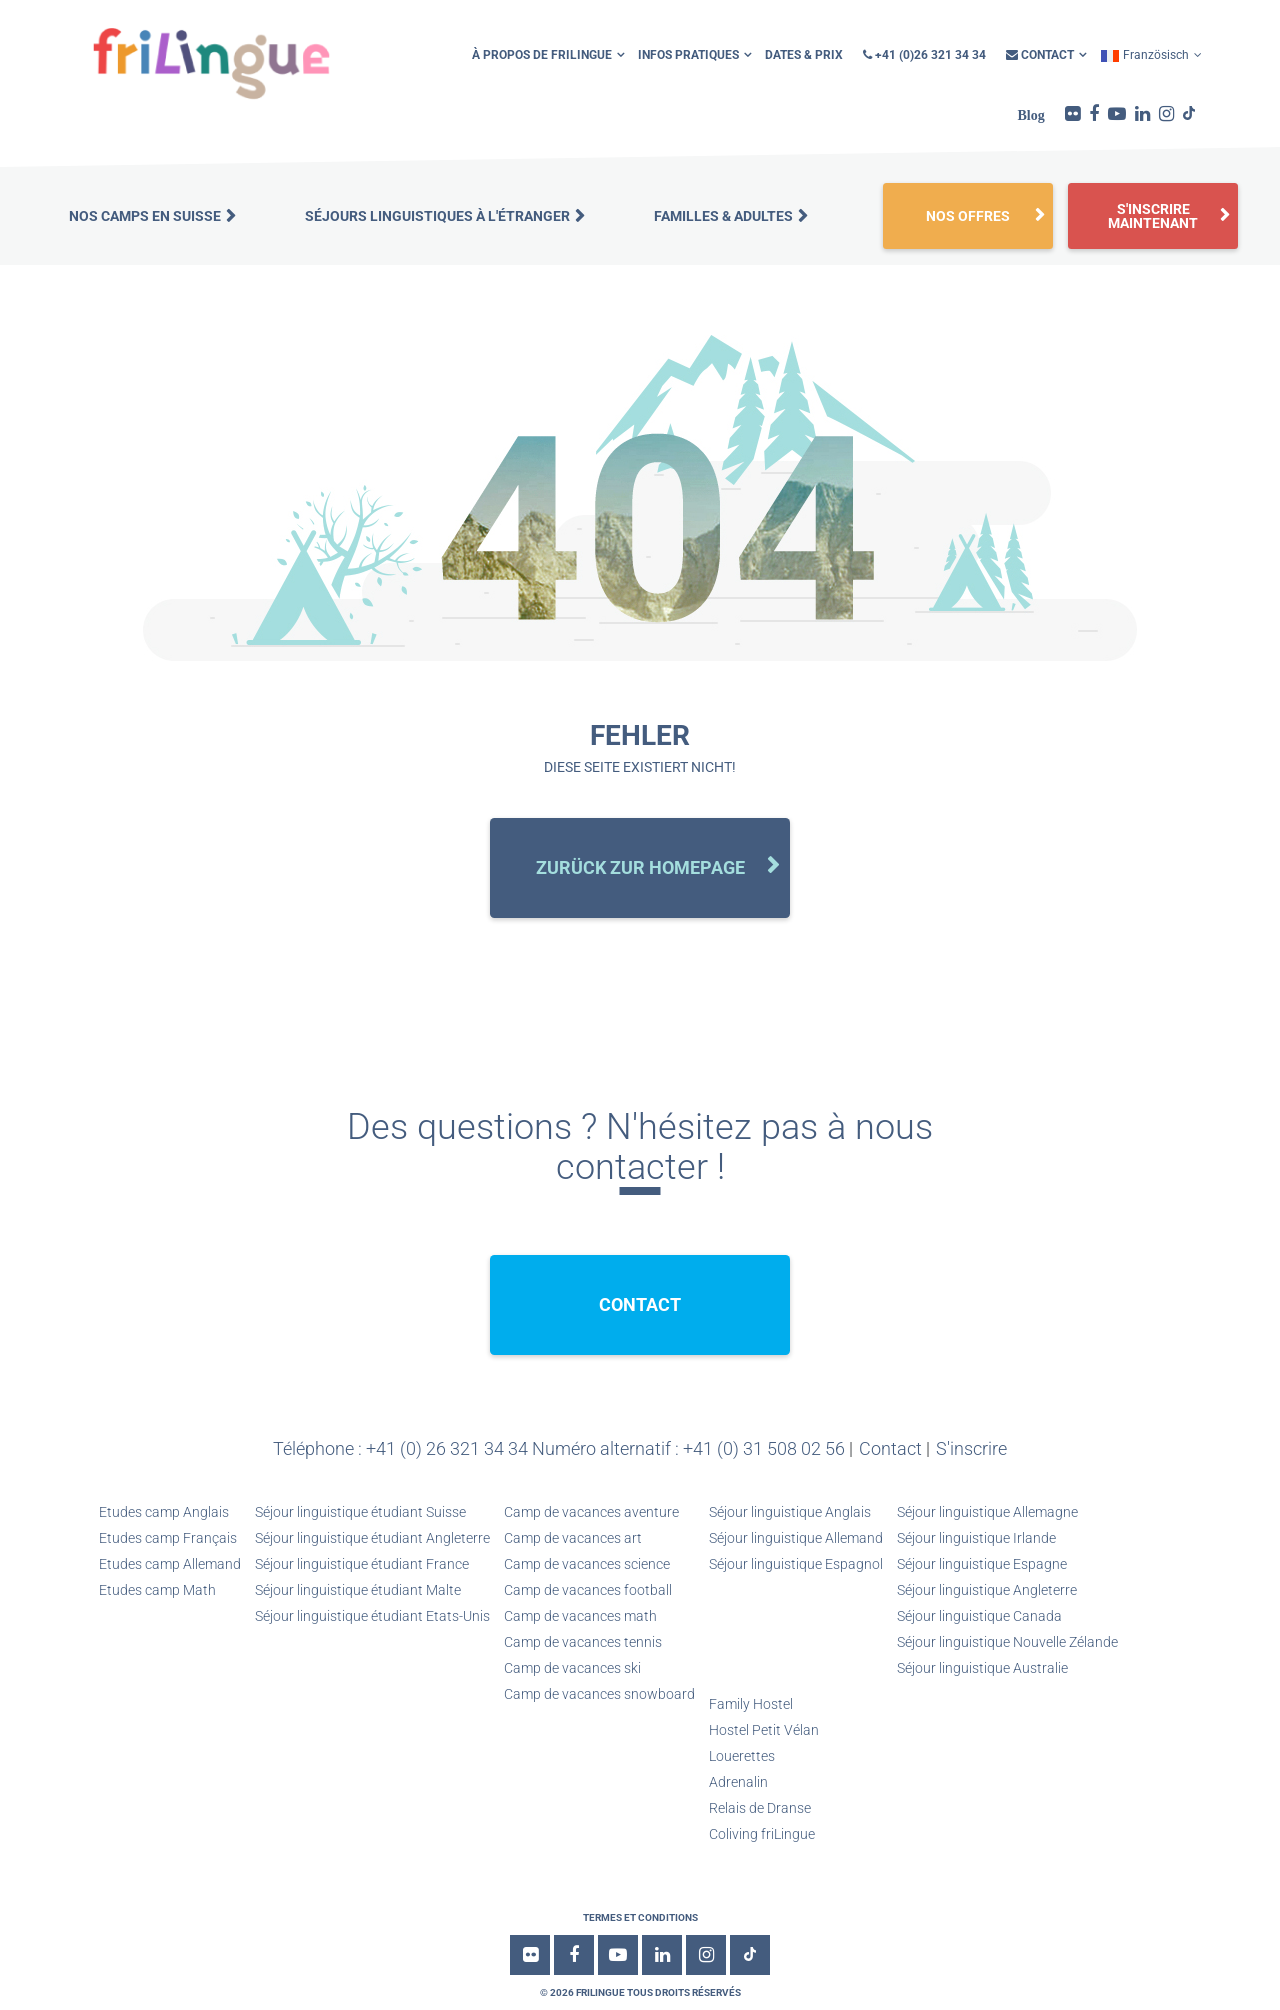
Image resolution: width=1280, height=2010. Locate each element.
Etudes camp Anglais (164, 1512)
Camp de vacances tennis (583, 1642)
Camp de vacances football (588, 1590)
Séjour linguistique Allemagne (987, 1512)
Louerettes (742, 1756)
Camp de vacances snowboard (599, 1694)
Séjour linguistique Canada (979, 1616)
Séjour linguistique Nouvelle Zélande (1007, 1642)
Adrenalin (738, 1782)
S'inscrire (971, 1448)
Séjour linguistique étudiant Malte (358, 1590)
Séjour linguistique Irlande (976, 1538)
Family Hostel (751, 1704)
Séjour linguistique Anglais (790, 1512)
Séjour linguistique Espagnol (796, 1564)
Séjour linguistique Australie (982, 1668)
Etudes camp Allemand (170, 1564)
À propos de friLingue (542, 55)
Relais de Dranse (760, 1808)
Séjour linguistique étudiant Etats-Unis (372, 1616)
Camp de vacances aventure (591, 1512)
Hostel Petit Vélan (764, 1730)
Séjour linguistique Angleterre (987, 1590)
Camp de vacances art (573, 1538)
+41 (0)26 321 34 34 (924, 55)
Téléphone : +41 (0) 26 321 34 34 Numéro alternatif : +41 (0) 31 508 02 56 (559, 1448)
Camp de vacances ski (572, 1668)
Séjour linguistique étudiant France (362, 1564)
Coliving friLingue (762, 1834)
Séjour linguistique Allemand (796, 1538)
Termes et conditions (640, 1917)
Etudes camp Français (168, 1538)
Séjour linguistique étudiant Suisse (360, 1512)
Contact (1040, 55)
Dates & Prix (804, 55)
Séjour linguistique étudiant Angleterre (372, 1538)
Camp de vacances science (587, 1564)
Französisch (1144, 55)
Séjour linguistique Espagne (982, 1564)
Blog (1031, 115)
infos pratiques (688, 55)
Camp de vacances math (580, 1616)
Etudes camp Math (157, 1590)
